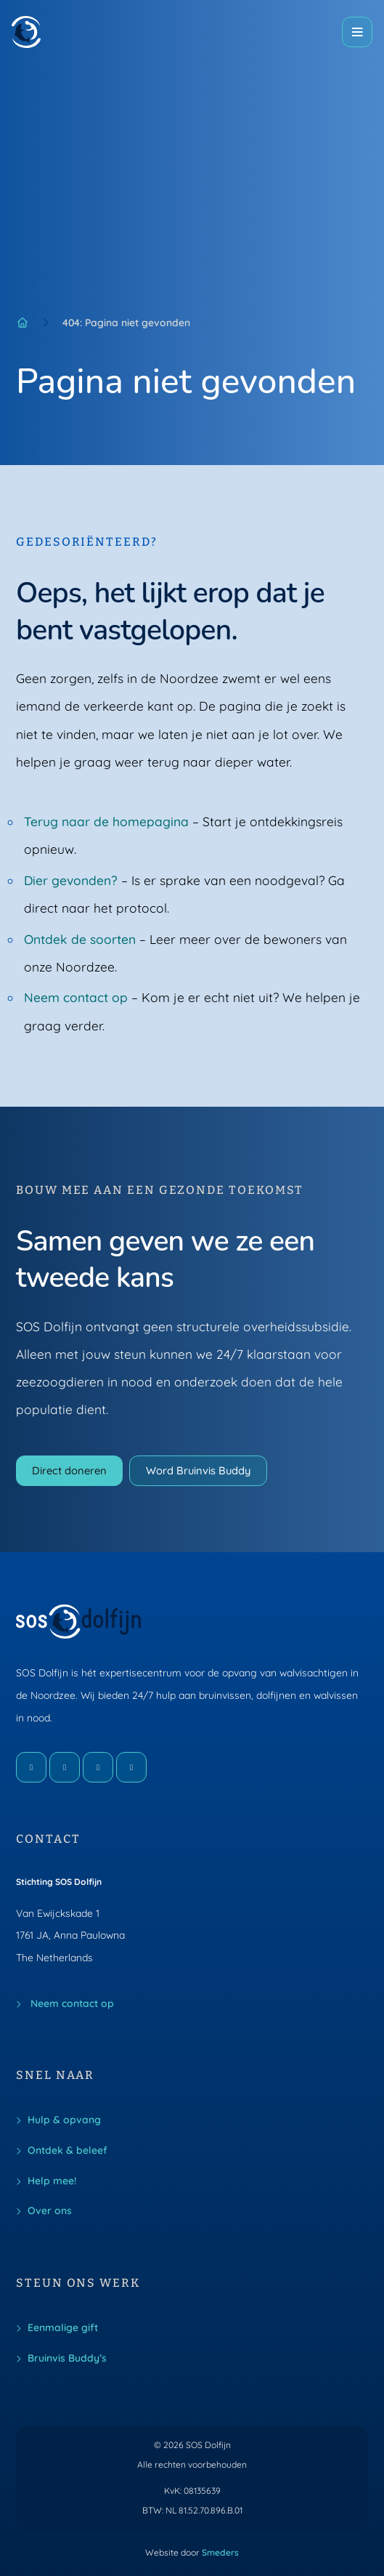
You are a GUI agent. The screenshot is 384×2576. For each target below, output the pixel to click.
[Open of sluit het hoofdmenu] (357, 32)
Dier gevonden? (71, 880)
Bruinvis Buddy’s (67, 2357)
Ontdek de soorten (80, 939)
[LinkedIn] (131, 1767)
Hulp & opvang (64, 2119)
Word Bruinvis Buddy (198, 1470)
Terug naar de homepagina (106, 821)
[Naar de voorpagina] (26, 32)
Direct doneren (69, 1470)
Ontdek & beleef (67, 2150)
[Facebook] (31, 1767)
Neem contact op (76, 997)
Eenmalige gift (63, 2327)
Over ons (50, 2210)
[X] (98, 1767)
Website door (192, 2553)
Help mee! (52, 2180)
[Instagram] (64, 1767)
